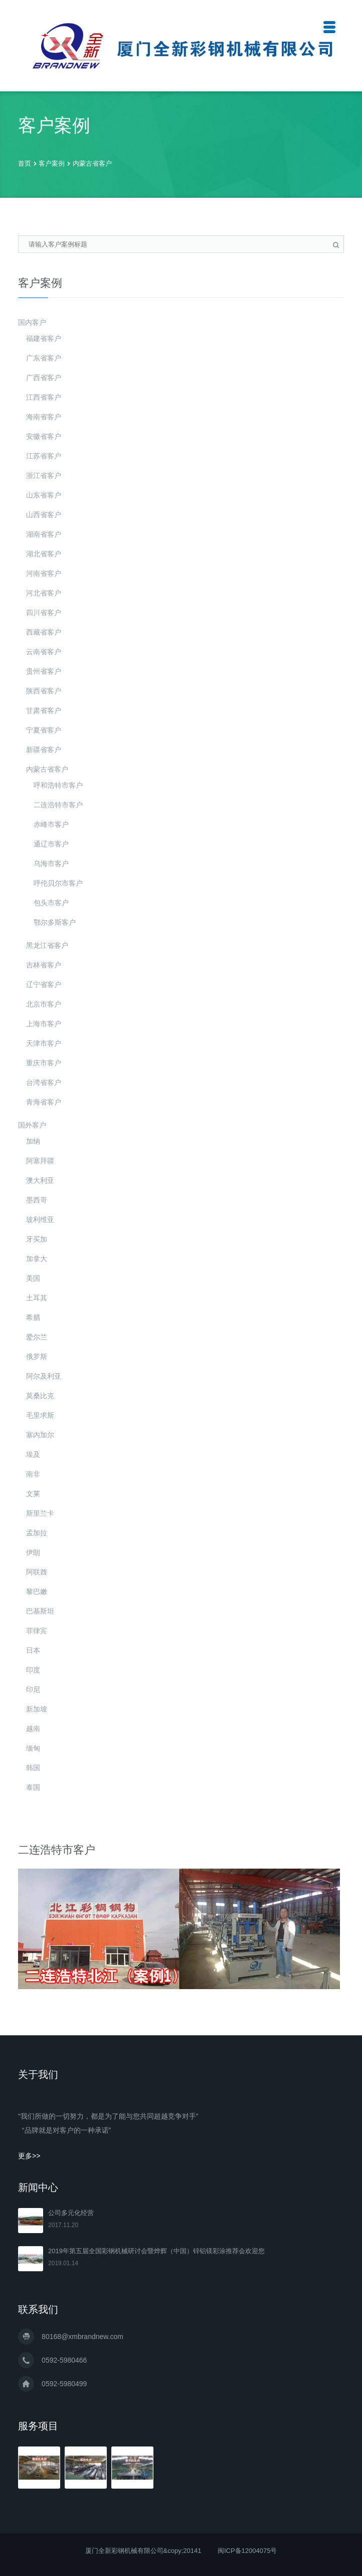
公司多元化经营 (71, 2213)
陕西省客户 (43, 691)
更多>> (29, 2156)
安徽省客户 (43, 436)
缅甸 (33, 1748)
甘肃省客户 (43, 710)
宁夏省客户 (43, 730)
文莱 (33, 1494)
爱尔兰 (36, 1337)
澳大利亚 (40, 1180)
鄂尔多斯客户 (55, 922)
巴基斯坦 (40, 1611)
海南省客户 (43, 417)
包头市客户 (51, 903)
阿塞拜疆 (40, 1161)
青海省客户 (43, 1102)
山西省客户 (43, 515)
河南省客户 (43, 573)
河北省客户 (43, 593)
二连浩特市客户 (58, 805)
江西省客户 (43, 397)
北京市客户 (43, 1004)
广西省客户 (43, 378)
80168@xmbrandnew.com (82, 2337)
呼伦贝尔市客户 (58, 883)
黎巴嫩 (36, 1591)
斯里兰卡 (40, 1513)
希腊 (33, 1317)
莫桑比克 (40, 1396)
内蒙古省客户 (92, 163)
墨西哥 (36, 1200)
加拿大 (36, 1259)
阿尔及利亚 (43, 1376)
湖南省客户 (43, 534)
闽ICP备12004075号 (247, 2550)
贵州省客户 (43, 671)
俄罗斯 (36, 1357)
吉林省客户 (43, 965)
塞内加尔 (40, 1435)
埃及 (33, 1454)
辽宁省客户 (43, 984)
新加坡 (36, 1709)
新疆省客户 (43, 750)
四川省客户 (43, 612)
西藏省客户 (43, 632)
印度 (33, 1670)
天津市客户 (43, 1043)
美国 (33, 1278)
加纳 (33, 1141)
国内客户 (32, 322)
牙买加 (36, 1239)
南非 (33, 1474)
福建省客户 (43, 338)
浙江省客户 (43, 475)
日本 (33, 1650)
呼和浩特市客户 (58, 785)
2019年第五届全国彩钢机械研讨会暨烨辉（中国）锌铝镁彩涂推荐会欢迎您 (156, 2251)
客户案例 (52, 163)
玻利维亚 (40, 1219)
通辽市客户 (51, 844)
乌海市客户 (51, 864)
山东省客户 (43, 495)
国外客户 (32, 1125)
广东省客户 (43, 358)
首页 (24, 163)
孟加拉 (36, 1533)
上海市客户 (43, 1024)
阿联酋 (36, 1572)
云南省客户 (43, 652)
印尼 (33, 1689)
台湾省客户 (43, 1082)
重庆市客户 (43, 1063)
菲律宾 (36, 1631)
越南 (33, 1729)
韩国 (33, 1768)
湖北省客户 (43, 554)
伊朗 (33, 1552)
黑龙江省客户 (47, 945)
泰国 (33, 1787)
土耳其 (36, 1298)
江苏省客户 (43, 456)
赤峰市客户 (51, 824)
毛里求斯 (40, 1415)
